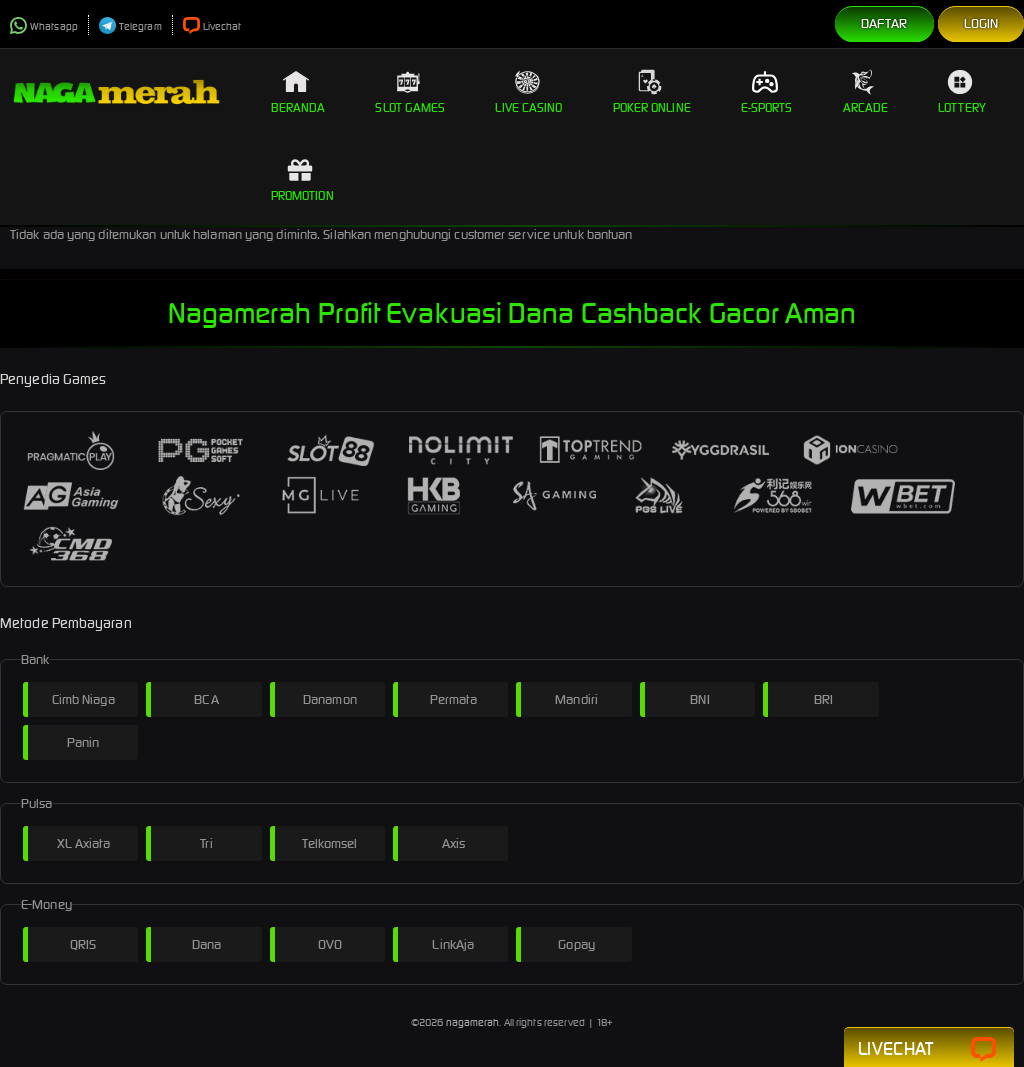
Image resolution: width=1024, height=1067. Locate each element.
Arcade (866, 92)
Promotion (302, 180)
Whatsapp (44, 26)
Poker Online (652, 92)
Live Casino (528, 92)
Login (981, 23)
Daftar (884, 23)
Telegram (130, 26)
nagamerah (473, 1022)
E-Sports (767, 92)
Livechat (212, 26)
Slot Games (410, 92)
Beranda (298, 92)
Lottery (962, 92)
